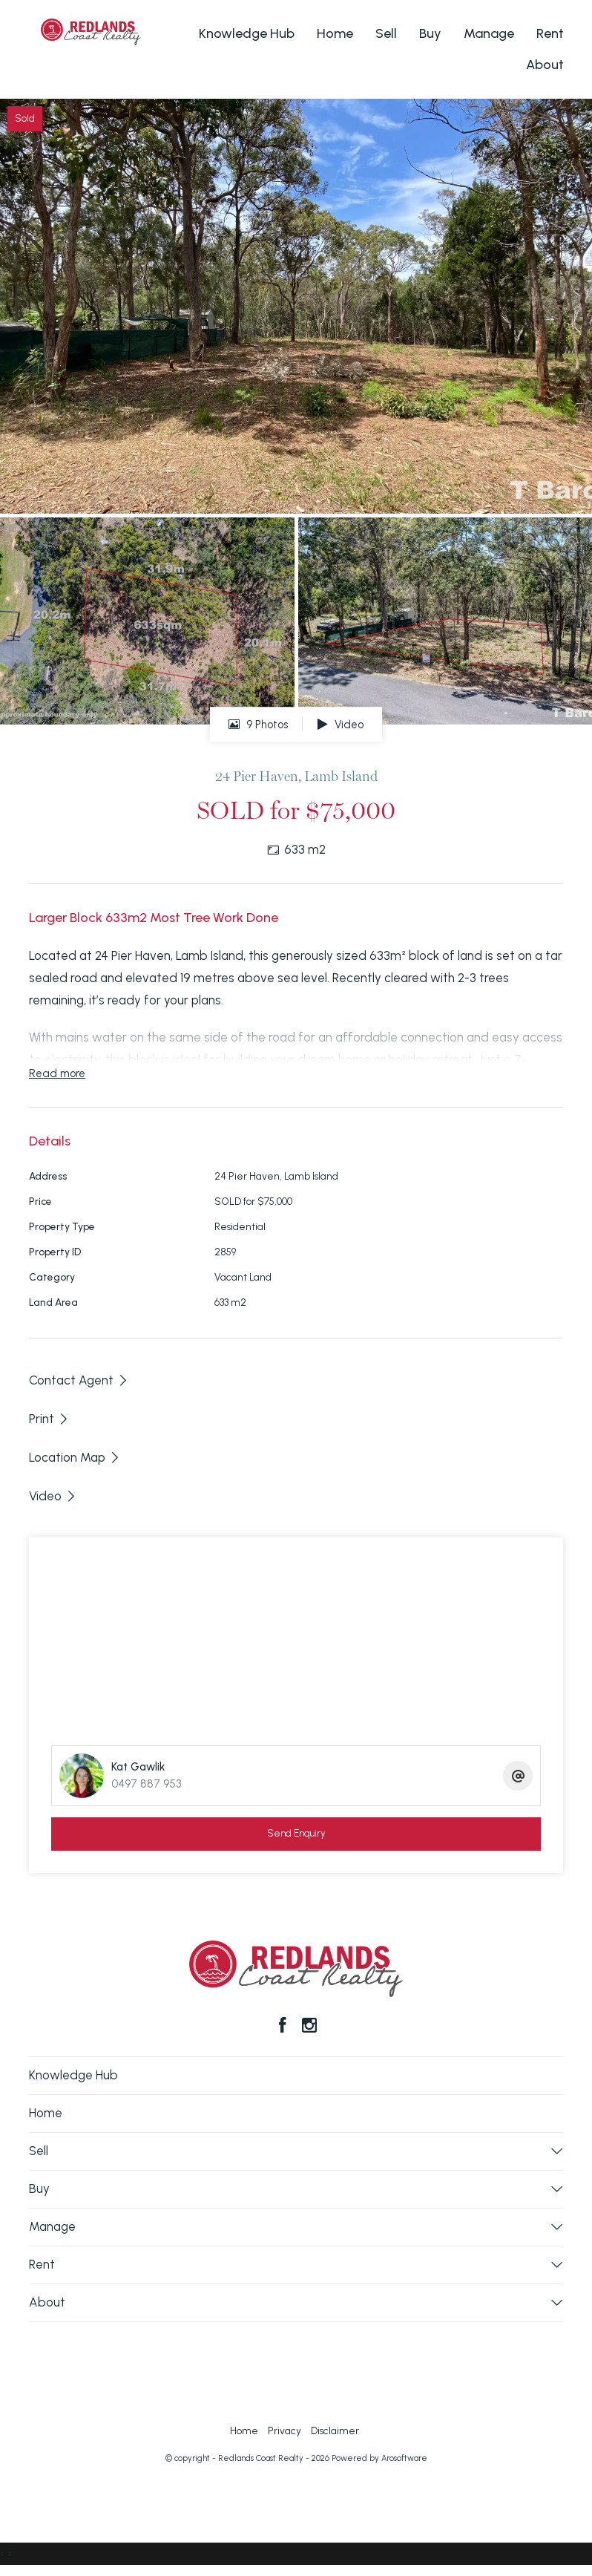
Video (341, 724)
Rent (550, 33)
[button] (49, 1418)
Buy (430, 33)
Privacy (284, 2430)
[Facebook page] (285, 2026)
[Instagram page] (309, 2026)
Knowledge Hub (247, 33)
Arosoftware (404, 2458)
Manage (489, 33)
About (545, 64)
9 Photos (258, 724)
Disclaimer (335, 2430)
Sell (386, 33)
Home (335, 33)
